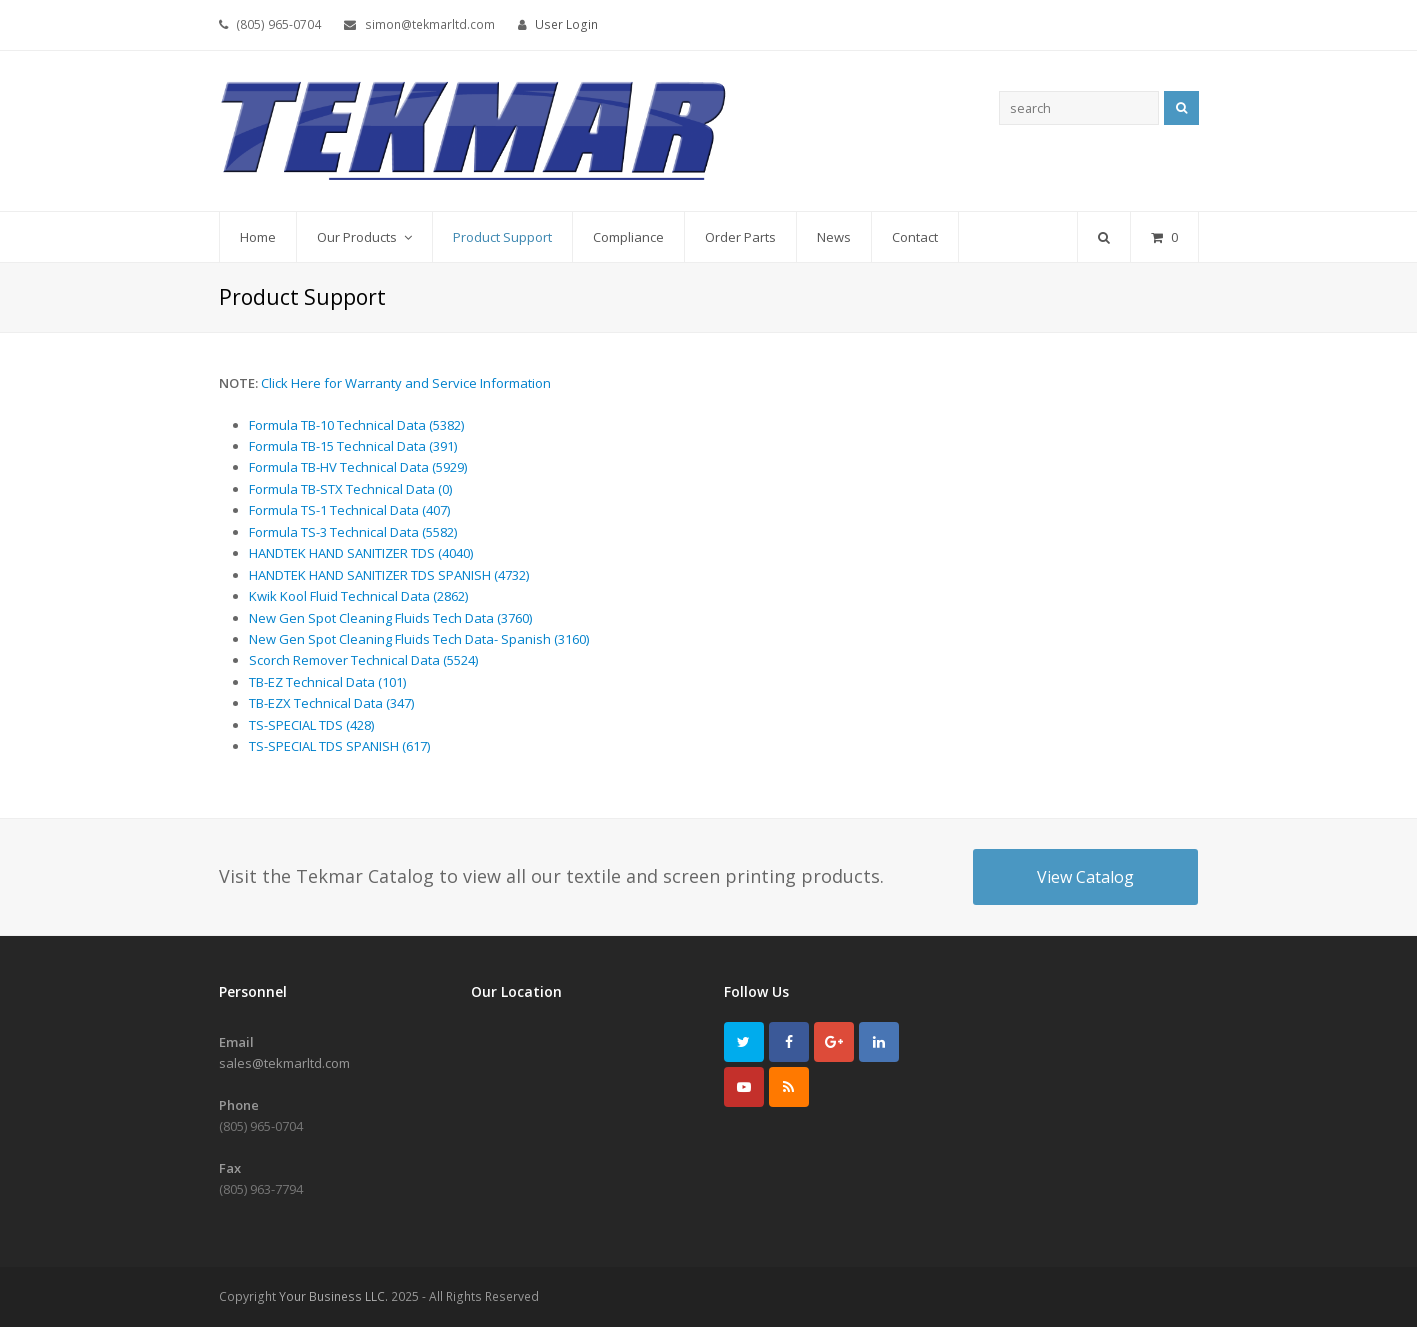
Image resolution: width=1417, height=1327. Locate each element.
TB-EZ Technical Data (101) (327, 682)
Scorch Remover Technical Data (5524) (363, 660)
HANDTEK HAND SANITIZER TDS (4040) (361, 553)
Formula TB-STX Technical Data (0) (350, 489)
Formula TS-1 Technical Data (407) (349, 510)
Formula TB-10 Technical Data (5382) (356, 425)
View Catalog (1085, 877)
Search (1181, 108)
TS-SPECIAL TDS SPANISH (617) (339, 746)
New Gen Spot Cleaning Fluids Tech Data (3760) (390, 618)
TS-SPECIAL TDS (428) (311, 725)
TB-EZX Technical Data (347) (331, 703)
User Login (566, 24)
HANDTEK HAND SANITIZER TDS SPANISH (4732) (389, 575)
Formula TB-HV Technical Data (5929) (358, 467)
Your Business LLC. (333, 1296)
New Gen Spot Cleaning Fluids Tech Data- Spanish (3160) (419, 639)
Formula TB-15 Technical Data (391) (353, 446)
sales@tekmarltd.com (284, 1063)
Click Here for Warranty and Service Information (406, 383)
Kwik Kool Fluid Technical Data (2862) (358, 596)
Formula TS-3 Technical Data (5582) (353, 532)
